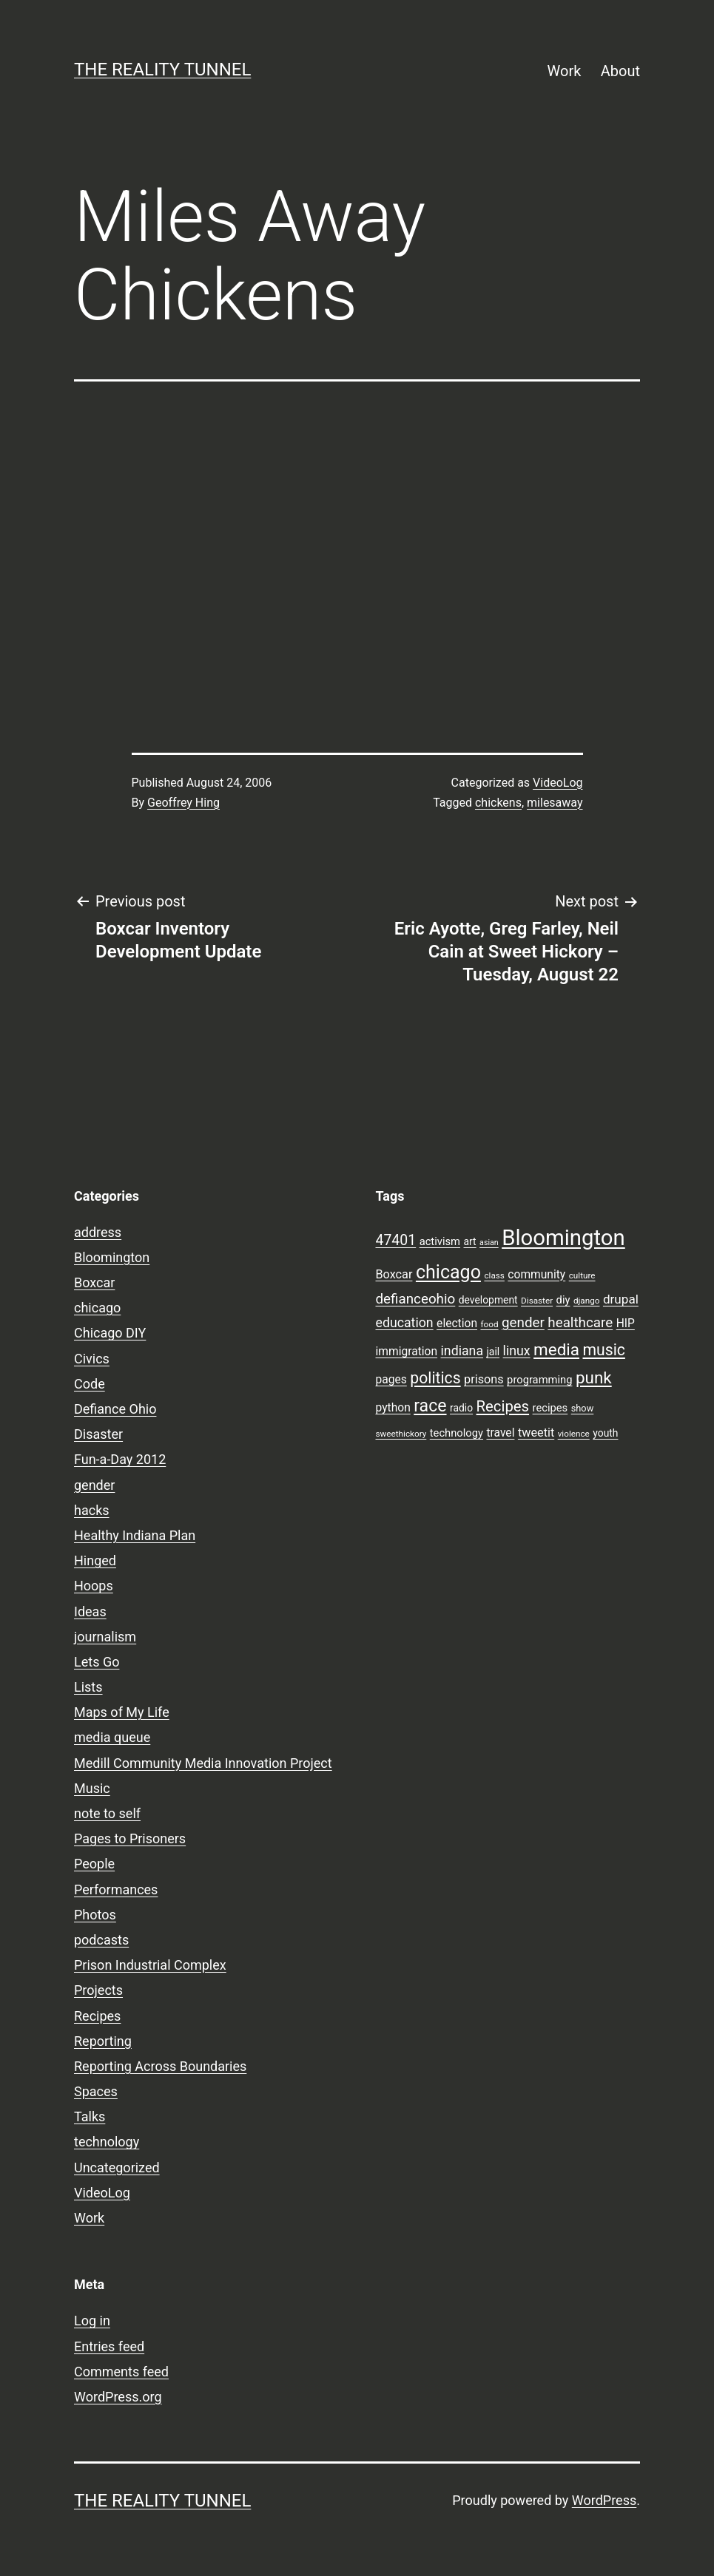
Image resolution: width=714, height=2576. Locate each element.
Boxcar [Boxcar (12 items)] (394, 1274)
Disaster (98, 1434)
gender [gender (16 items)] (523, 1323)
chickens (498, 803)
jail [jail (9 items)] (493, 1352)
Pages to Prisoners (130, 1838)
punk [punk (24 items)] (594, 1377)
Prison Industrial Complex (150, 1965)
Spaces (96, 2091)
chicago (97, 1307)
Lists (88, 1687)
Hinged (95, 1560)
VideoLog (557, 783)
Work (565, 71)
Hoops (93, 1585)
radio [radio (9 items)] (461, 1408)
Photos (95, 1914)
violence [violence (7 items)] (574, 1433)
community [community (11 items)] (536, 1274)
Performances (116, 1889)
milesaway (554, 803)
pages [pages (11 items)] (391, 1379)
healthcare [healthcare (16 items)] (580, 1323)
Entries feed (109, 2346)
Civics (92, 1358)
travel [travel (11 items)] (500, 1433)
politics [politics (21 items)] (435, 1378)
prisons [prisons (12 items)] (484, 1379)
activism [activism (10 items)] (440, 1241)
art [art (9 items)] (470, 1241)
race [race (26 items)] (430, 1406)
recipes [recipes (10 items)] (550, 1407)
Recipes (97, 2016)
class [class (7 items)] (494, 1275)
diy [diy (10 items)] (563, 1299)
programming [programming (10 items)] (539, 1379)
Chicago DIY (110, 1332)
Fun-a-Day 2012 (120, 1459)
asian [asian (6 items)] (489, 1242)
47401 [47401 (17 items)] (396, 1240)
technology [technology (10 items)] (456, 1433)
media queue (112, 1737)
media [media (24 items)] (556, 1349)
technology (106, 2141)
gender (94, 1485)
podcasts (101, 1940)
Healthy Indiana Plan (134, 1535)
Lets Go (96, 1662)
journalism (105, 1636)
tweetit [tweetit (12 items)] (536, 1433)
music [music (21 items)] (603, 1349)
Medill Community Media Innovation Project (203, 1763)
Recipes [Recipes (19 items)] (503, 1406)
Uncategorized (117, 2167)
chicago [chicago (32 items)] (448, 1272)
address (97, 1232)
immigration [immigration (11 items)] (407, 1351)
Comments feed (121, 2371)
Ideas (90, 1611)
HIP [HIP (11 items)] (625, 1323)
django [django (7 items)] (586, 1300)
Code (89, 1384)
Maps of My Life (121, 1712)
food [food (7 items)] (489, 1324)
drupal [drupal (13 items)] (621, 1299)
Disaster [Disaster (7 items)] (537, 1300)
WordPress (604, 2500)
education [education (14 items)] (405, 1322)
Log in (92, 2320)
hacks (92, 1510)
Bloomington (111, 1257)
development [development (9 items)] (488, 1300)
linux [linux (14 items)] (517, 1350)
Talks (89, 2116)
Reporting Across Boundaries (160, 2066)
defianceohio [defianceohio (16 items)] (416, 1299)
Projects (98, 1990)
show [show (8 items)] (582, 1408)
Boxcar (94, 1282)
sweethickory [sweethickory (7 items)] (401, 1433)
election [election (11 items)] (457, 1323)
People (94, 1863)
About (620, 71)
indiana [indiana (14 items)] (462, 1350)
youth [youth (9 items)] (605, 1433)
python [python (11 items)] (393, 1407)
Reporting (103, 2041)
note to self (107, 1813)
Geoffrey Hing (183, 803)
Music (92, 1788)
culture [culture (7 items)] (582, 1275)
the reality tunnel (162, 69)
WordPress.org (118, 2396)
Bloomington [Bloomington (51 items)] (563, 1237)
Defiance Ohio (115, 1409)
